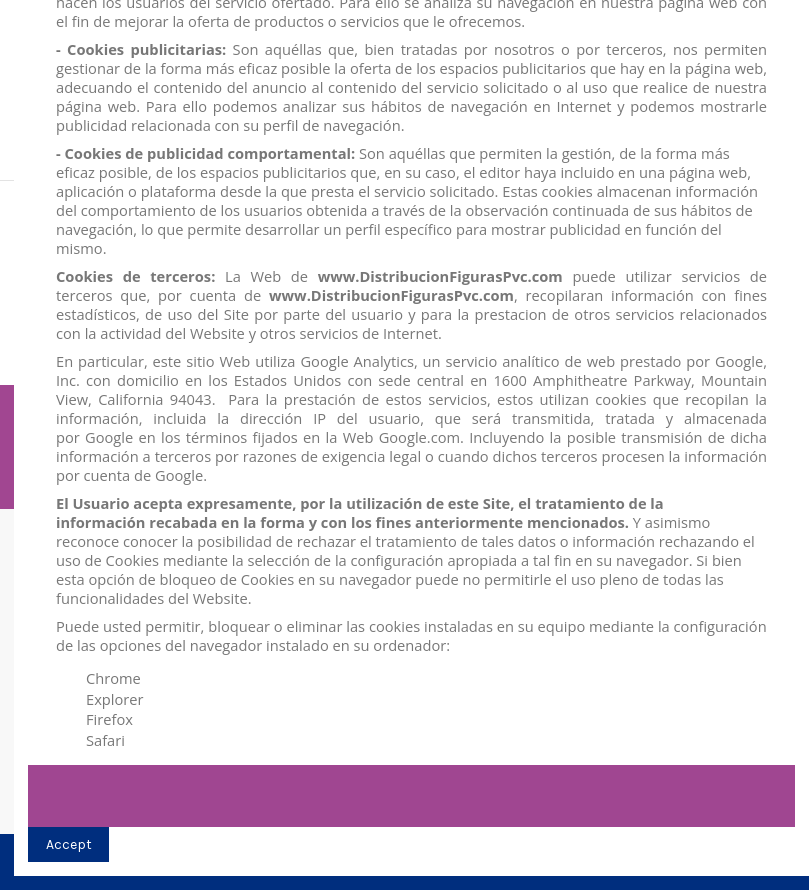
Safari (105, 740)
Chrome (113, 678)
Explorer (115, 699)
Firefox (109, 719)
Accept (69, 844)
